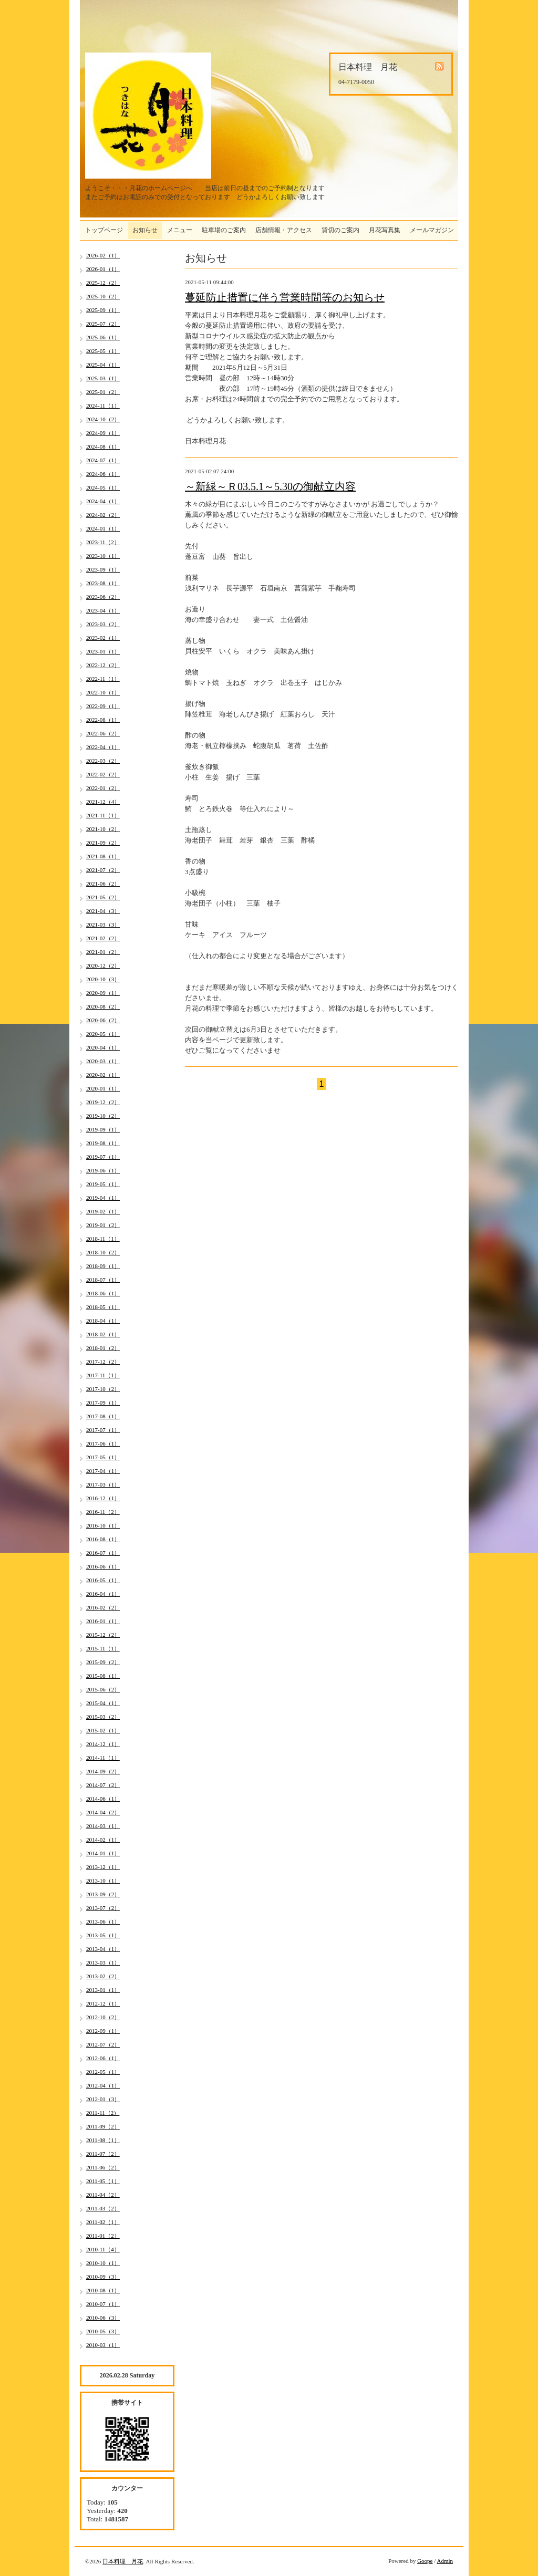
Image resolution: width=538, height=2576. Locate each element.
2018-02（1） (103, 1334)
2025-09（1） (103, 310)
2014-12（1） (103, 1744)
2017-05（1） (103, 1457)
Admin (445, 2561)
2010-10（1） (103, 2263)
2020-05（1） (103, 1034)
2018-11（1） (103, 1238)
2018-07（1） (103, 1279)
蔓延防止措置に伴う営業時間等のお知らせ (285, 297)
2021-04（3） (103, 911)
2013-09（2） (103, 1894)
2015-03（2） (103, 1716)
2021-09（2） (103, 842)
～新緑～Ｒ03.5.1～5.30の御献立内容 (270, 486)
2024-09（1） (103, 433)
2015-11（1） (103, 1648)
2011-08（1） (103, 2140)
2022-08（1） (103, 719)
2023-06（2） (103, 597)
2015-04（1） (103, 1703)
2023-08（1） (103, 583)
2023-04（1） (103, 610)
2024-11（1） (103, 405)
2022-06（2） (103, 733)
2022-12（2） (103, 665)
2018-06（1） (103, 1293)
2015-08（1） (103, 1676)
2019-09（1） (103, 1129)
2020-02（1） (103, 1075)
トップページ (104, 230)
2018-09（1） (103, 1266)
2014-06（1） (103, 1798)
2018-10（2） (103, 1252)
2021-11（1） (103, 815)
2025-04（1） (103, 364)
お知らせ (145, 230)
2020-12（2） (103, 965)
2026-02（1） (103, 255)
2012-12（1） (103, 2003)
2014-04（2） (103, 1812)
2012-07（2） (103, 2044)
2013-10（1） (103, 1880)
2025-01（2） (103, 392)
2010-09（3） (103, 2276)
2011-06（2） (103, 2167)
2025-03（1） (103, 378)
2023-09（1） (103, 569)
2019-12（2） (103, 1102)
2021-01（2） (103, 952)
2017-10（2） (103, 1389)
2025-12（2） (103, 282)
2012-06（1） (103, 2058)
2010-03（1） (103, 2345)
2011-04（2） (103, 2194)
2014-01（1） (103, 1853)
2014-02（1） (103, 1839)
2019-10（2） (103, 1116)
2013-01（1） (103, 1990)
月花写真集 (384, 230)
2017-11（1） (103, 1375)
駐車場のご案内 (224, 230)
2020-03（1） (103, 1061)
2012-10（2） (103, 2017)
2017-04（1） (103, 1471)
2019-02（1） (103, 1211)
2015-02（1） (103, 1730)
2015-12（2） (103, 1635)
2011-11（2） (102, 2113)
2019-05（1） (103, 1184)
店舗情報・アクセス (283, 230)
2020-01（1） (103, 1088)
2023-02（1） (103, 638)
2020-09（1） (103, 993)
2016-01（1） (103, 1621)
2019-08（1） (103, 1143)
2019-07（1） (103, 1157)
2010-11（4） (103, 2249)
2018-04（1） (103, 1320)
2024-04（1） (103, 501)
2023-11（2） (103, 542)
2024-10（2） (103, 419)
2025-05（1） (103, 351)
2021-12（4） (103, 801)
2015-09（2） (103, 1662)
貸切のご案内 (340, 230)
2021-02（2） (103, 938)
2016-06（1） (103, 1566)
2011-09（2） (103, 2126)
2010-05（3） (103, 2331)
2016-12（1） (103, 1498)
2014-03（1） (103, 1826)
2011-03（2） (103, 2208)
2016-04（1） (103, 1594)
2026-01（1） (103, 269)
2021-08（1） (103, 856)
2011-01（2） (103, 2235)
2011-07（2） (103, 2154)
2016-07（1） (103, 1553)
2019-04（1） (103, 1197)
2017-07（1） (103, 1430)
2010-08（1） (103, 2290)
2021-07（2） (103, 870)
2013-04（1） (103, 1949)
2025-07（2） (103, 323)
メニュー (179, 230)
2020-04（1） (103, 1047)
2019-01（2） (103, 1225)
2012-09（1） (103, 2031)
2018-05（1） (103, 1307)
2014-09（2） (103, 1771)
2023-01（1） (103, 651)
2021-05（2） (103, 897)
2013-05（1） (103, 1935)
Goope (424, 2561)
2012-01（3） (103, 2099)
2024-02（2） (103, 515)
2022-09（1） (103, 706)
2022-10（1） (103, 692)
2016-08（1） (103, 1539)
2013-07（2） (103, 1908)
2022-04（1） (103, 747)
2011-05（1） (103, 2181)
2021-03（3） (103, 924)
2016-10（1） (103, 1525)
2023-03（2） (103, 624)
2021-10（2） (103, 829)
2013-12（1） (103, 1867)
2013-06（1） (103, 1921)
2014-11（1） (103, 1757)
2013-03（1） (103, 1962)
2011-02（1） (103, 2222)
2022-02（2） (103, 774)
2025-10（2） (103, 296)
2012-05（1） (103, 2072)
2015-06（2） (103, 1689)
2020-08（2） (103, 1006)
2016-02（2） (103, 1607)
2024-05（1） (103, 487)
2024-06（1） (103, 474)
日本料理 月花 (122, 2561)
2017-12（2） (103, 1361)
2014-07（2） (103, 1785)
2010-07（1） (103, 2304)
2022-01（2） (103, 788)
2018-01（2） (103, 1348)
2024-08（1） (103, 446)
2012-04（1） (103, 2085)
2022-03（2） (103, 760)
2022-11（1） (103, 679)
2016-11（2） (103, 1512)
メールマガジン (432, 230)
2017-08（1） (103, 1416)
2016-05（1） (103, 1580)
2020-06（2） (103, 1020)
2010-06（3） (103, 2317)
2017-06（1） (103, 1443)
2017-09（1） (103, 1402)
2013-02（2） (103, 1976)
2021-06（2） (103, 883)
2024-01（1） (103, 528)
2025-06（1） (103, 337)
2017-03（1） (103, 1484)
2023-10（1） (103, 556)
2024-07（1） (103, 460)
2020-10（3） (103, 979)
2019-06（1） (103, 1170)
